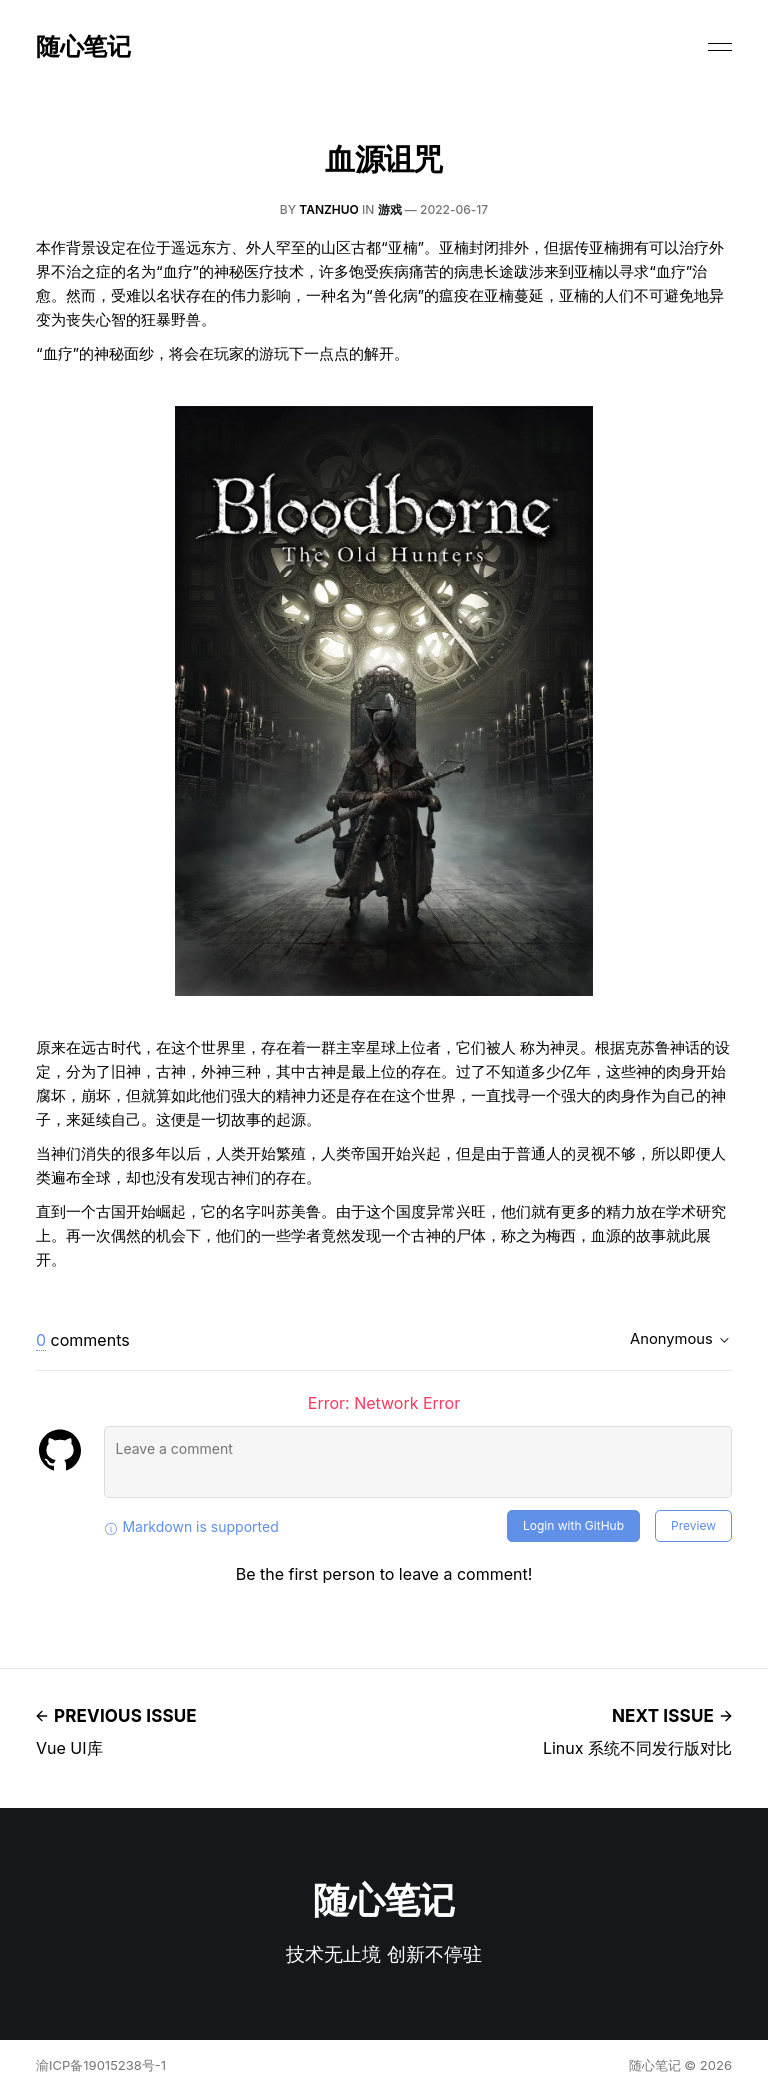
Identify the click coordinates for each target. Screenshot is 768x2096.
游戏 (390, 209)
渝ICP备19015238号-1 (101, 2065)
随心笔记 (83, 47)
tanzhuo (329, 209)
